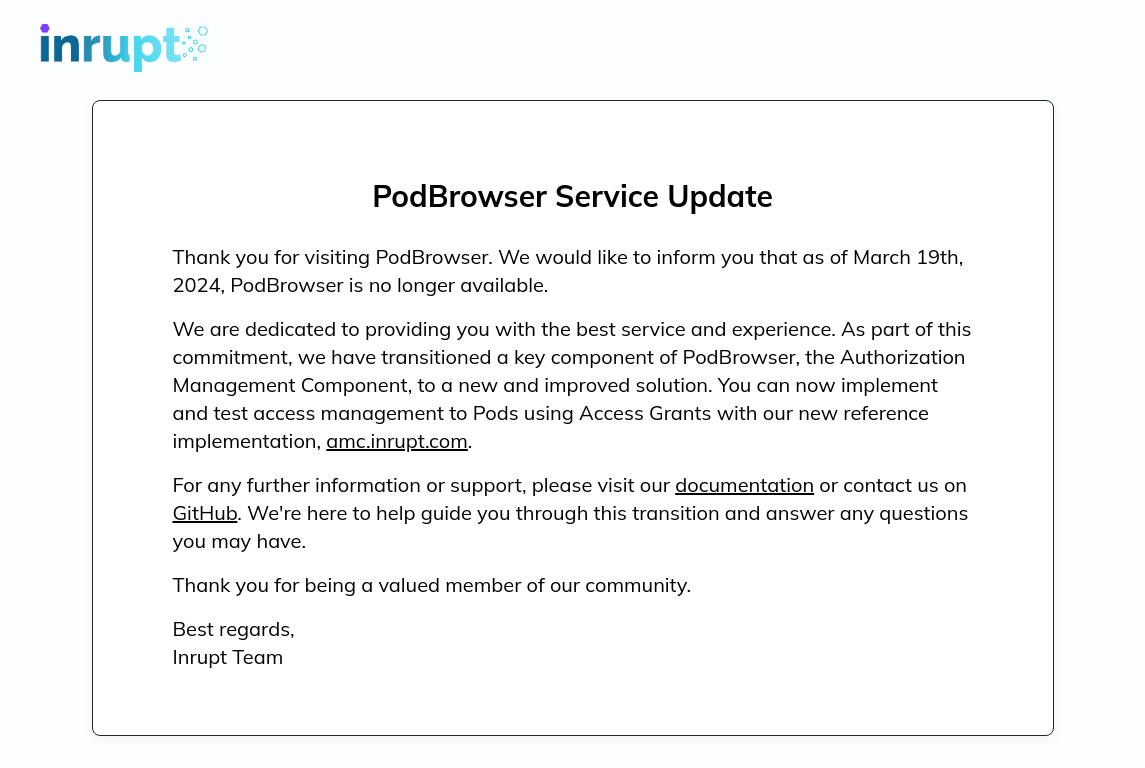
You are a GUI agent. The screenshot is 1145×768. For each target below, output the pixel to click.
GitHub (205, 512)
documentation (744, 484)
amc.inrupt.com (396, 440)
